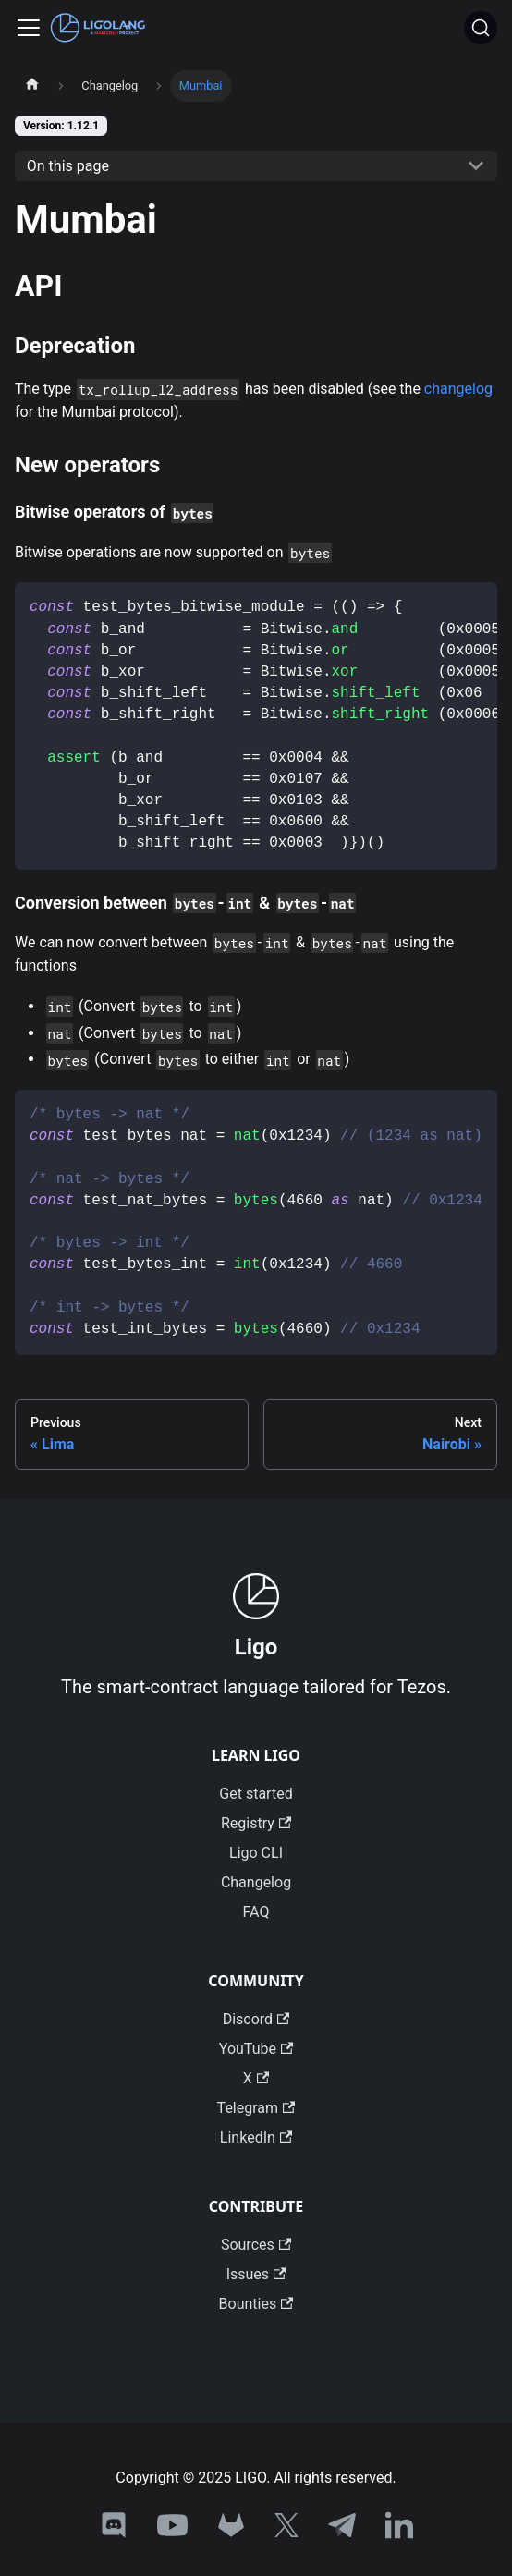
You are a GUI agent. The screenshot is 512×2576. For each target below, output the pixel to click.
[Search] (480, 27)
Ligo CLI (256, 1853)
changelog (458, 388)
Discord (256, 2019)
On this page (68, 166)
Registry (256, 1823)
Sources (256, 2244)
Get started (255, 1793)
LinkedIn (256, 2137)
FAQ (256, 1912)
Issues (256, 2274)
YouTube (256, 2048)
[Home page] (32, 86)
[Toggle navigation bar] (29, 28)
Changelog (256, 1882)
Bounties (256, 2304)
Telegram (256, 2108)
